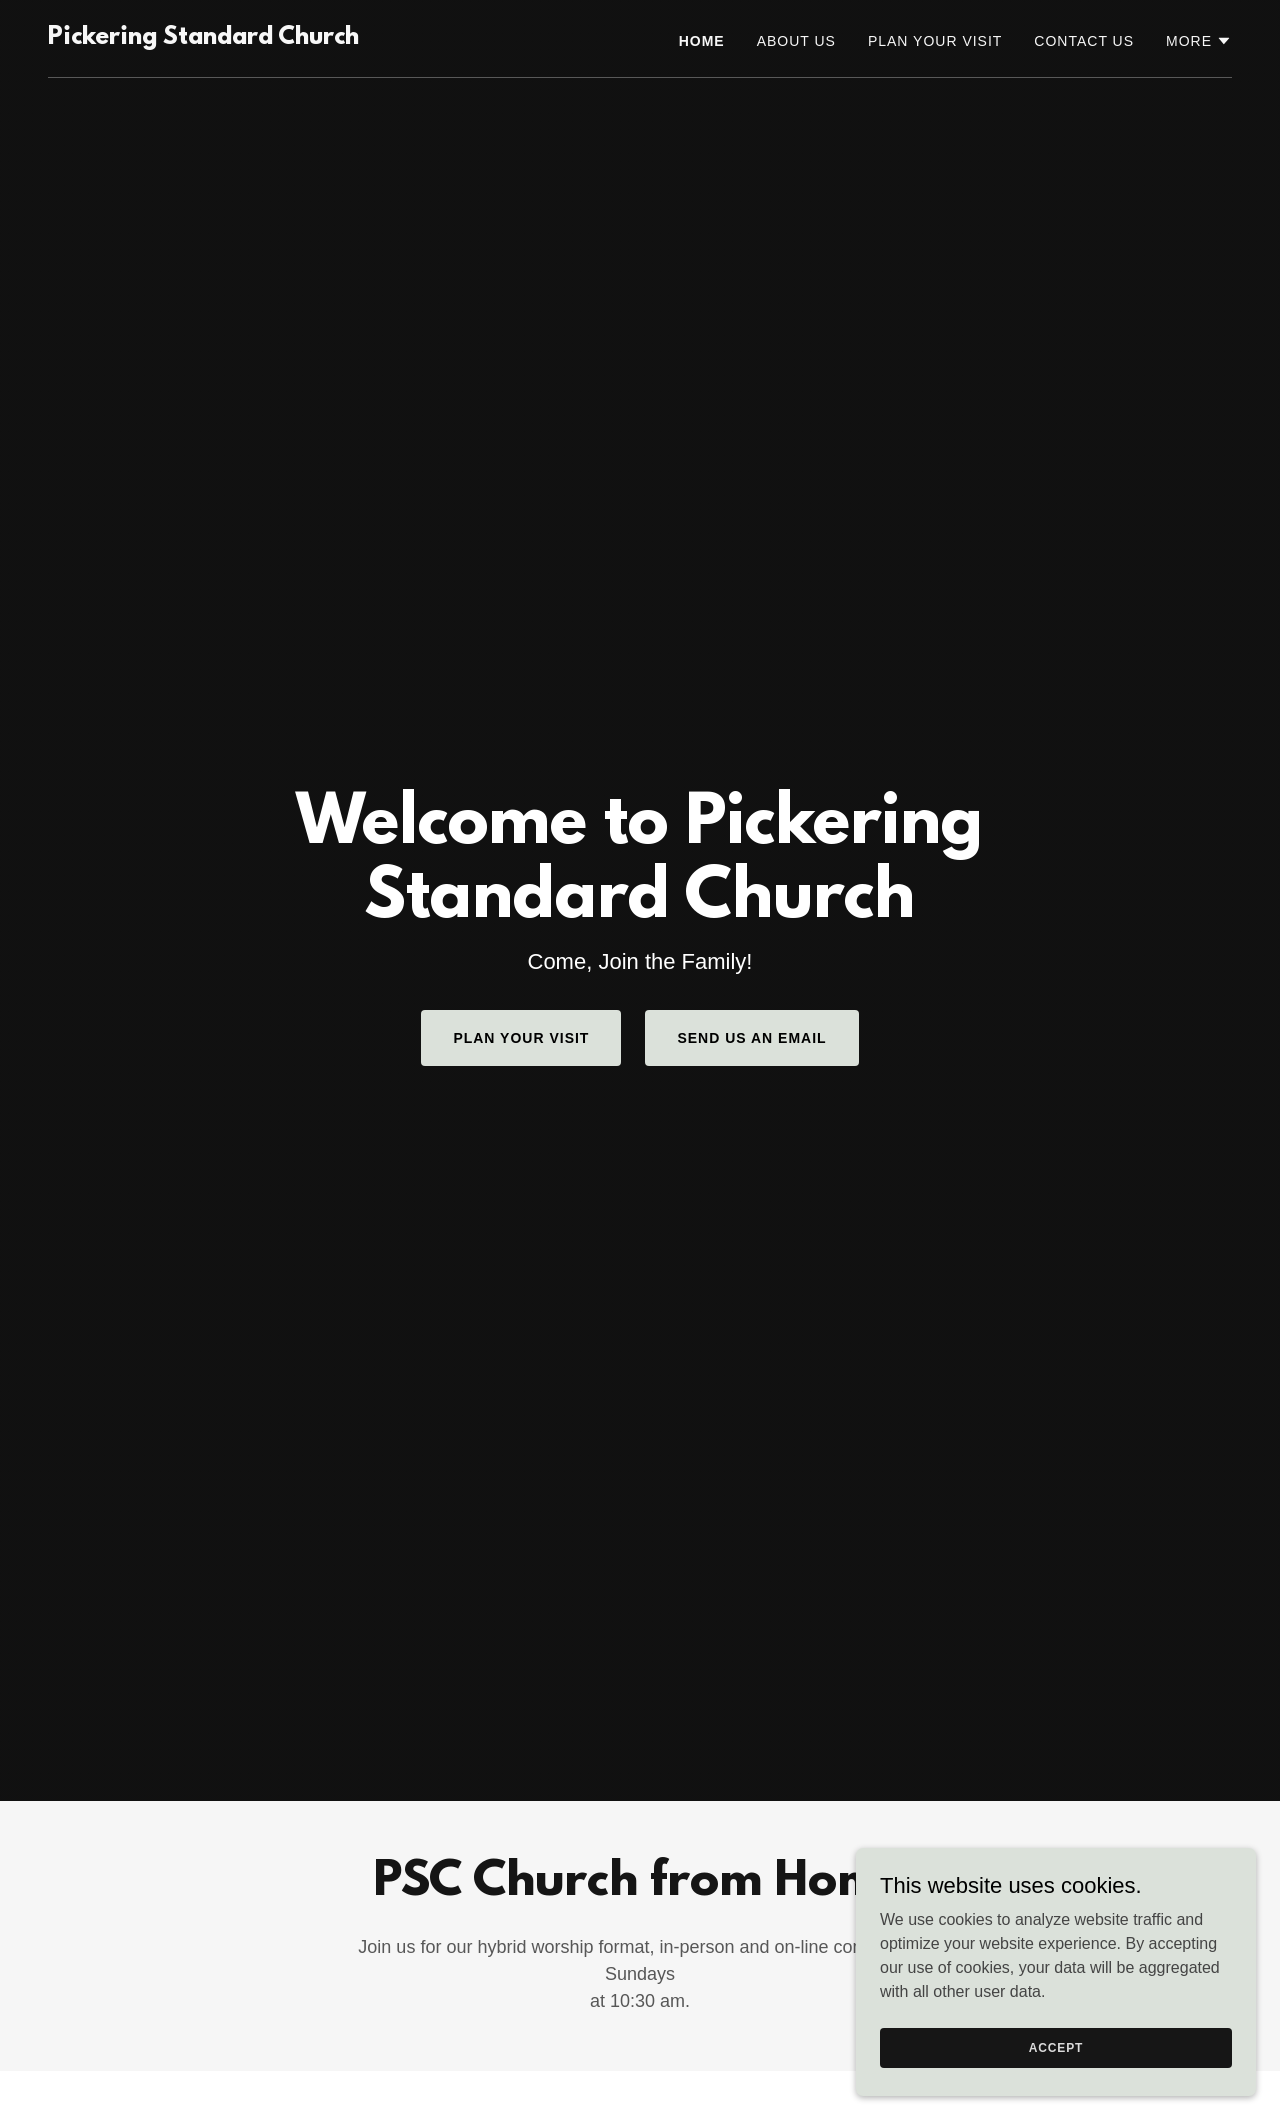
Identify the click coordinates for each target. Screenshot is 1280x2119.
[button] (1199, 41)
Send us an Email (751, 1038)
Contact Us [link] (1084, 41)
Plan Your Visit (521, 1038)
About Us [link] (796, 41)
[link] (203, 38)
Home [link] (702, 41)
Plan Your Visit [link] (935, 41)
